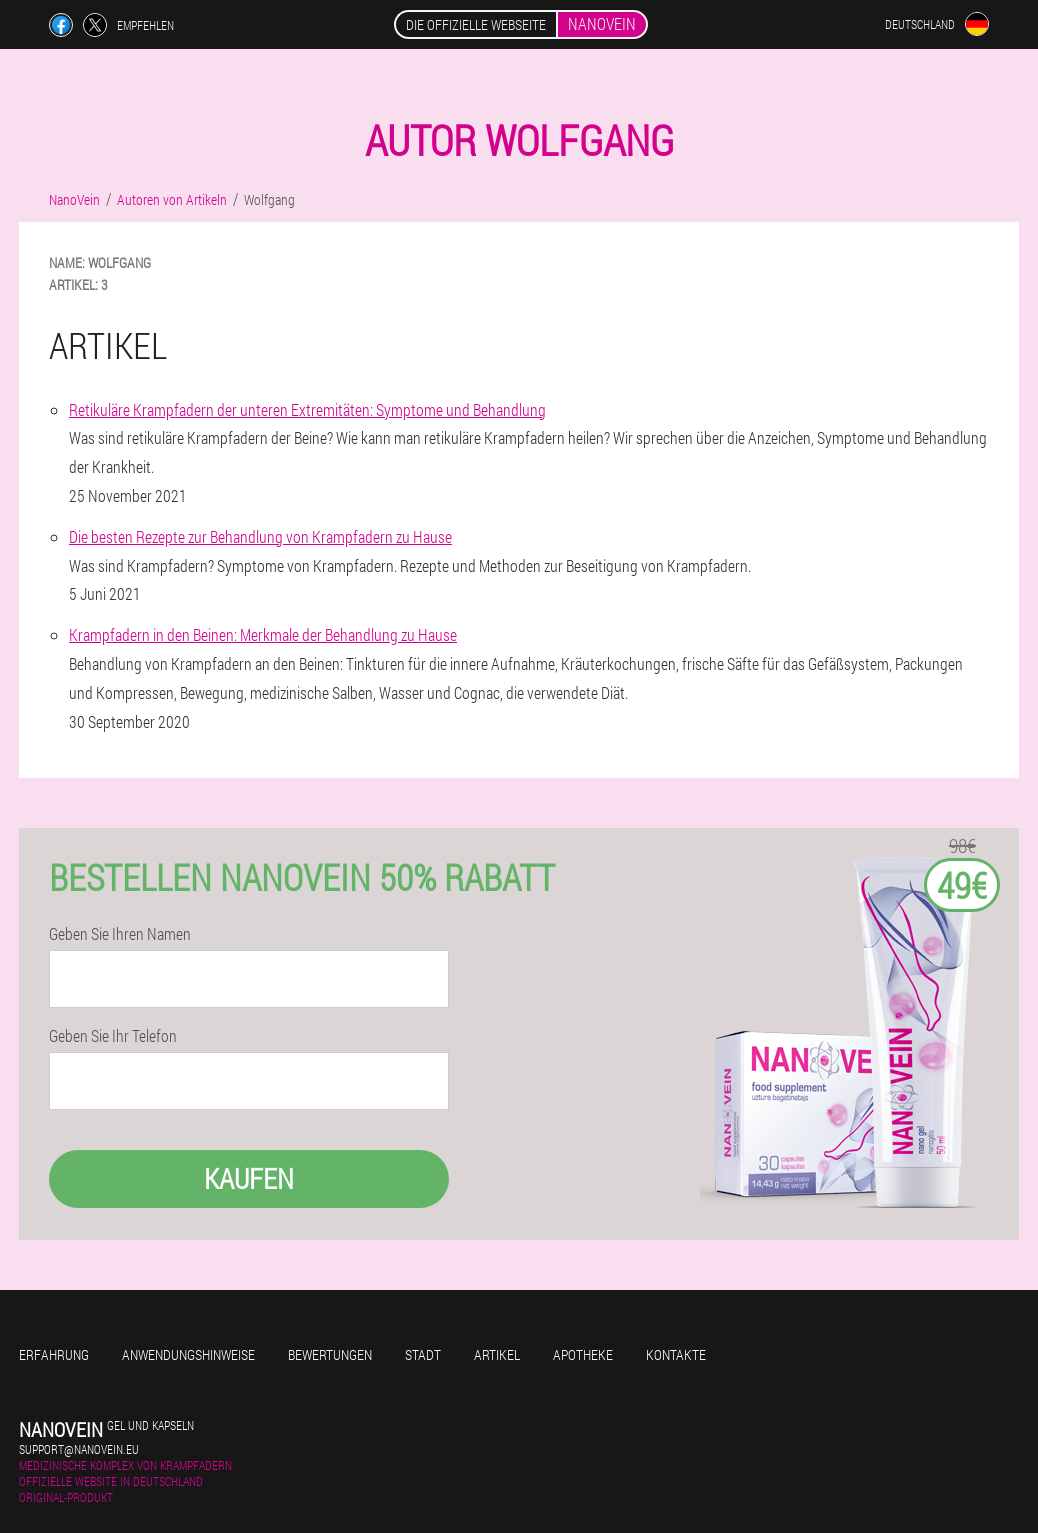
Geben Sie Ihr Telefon (113, 1036)
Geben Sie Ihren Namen (120, 934)
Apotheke (583, 1354)
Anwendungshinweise (188, 1354)
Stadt (423, 1354)
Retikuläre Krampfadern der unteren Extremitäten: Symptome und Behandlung (307, 409)
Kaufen (249, 1178)
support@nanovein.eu (79, 1449)
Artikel (497, 1354)
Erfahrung (54, 1354)
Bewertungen (330, 1354)
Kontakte (676, 1354)
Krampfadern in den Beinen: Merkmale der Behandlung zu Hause (263, 634)
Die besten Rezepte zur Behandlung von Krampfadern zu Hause (260, 536)
